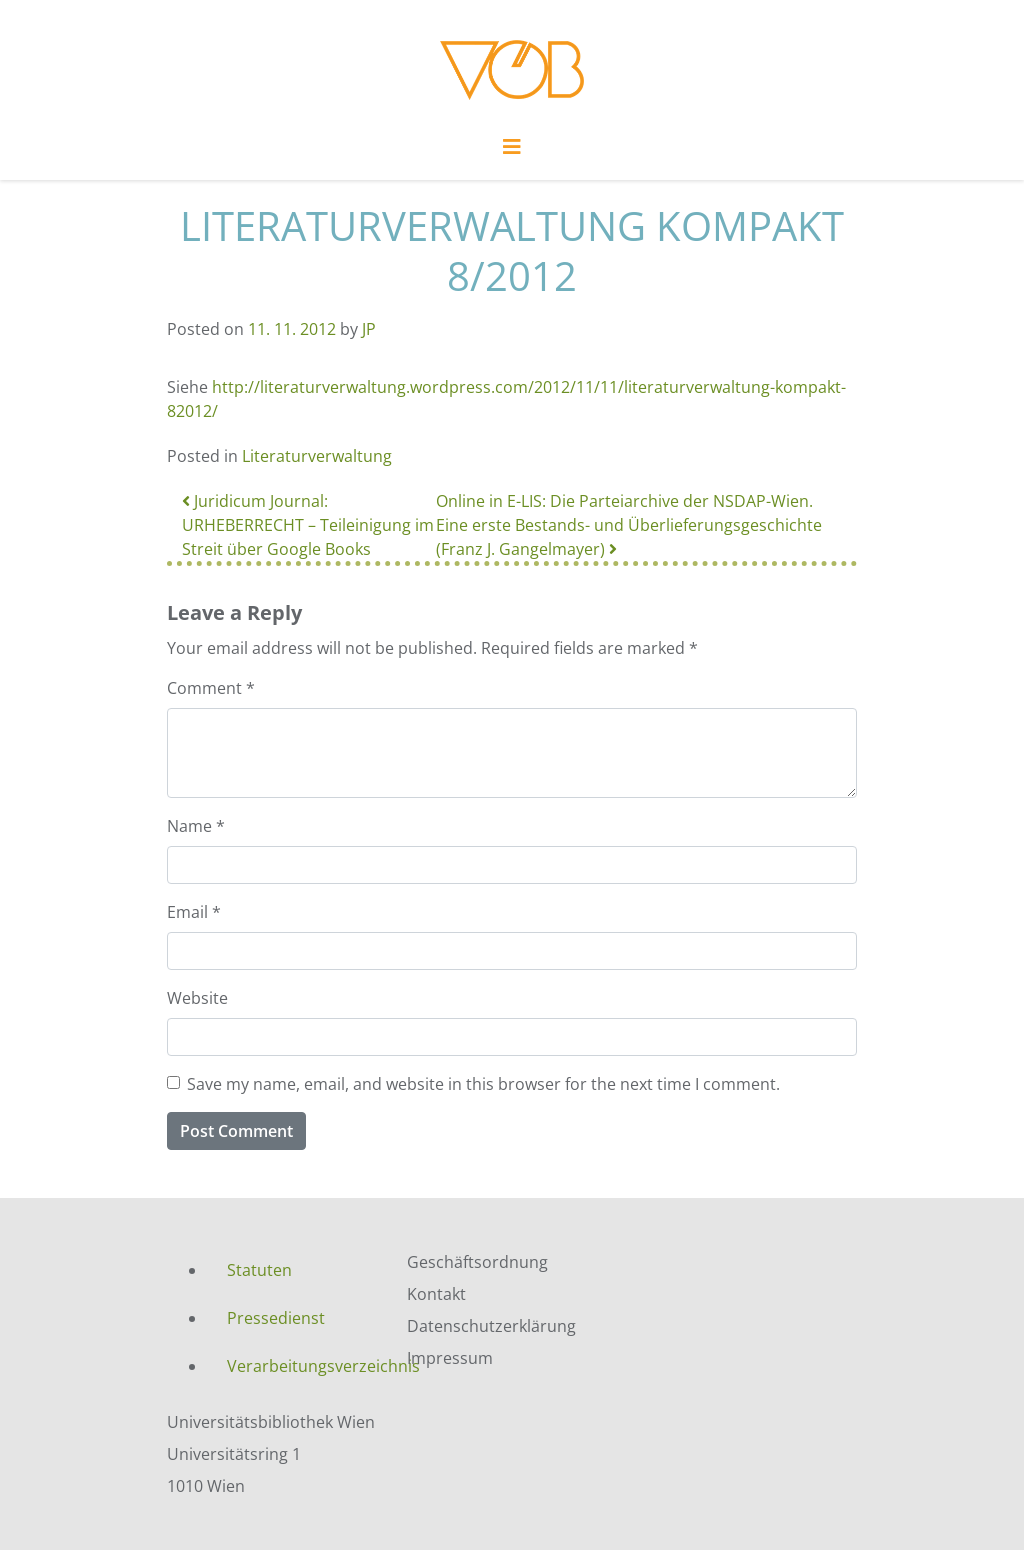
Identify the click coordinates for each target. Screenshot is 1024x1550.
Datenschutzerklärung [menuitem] (491, 1326)
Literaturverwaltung (317, 456)
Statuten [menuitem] (259, 1270)
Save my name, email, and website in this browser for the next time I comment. (483, 1084)
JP (369, 329)
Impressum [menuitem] (450, 1358)
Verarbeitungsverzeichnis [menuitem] (302, 1366)
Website (197, 998)
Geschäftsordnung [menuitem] (477, 1262)
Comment (211, 688)
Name (196, 826)
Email (194, 912)
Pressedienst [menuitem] (276, 1318)
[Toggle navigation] (512, 152)
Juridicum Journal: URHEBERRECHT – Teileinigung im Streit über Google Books (308, 525)
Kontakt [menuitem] (436, 1294)
